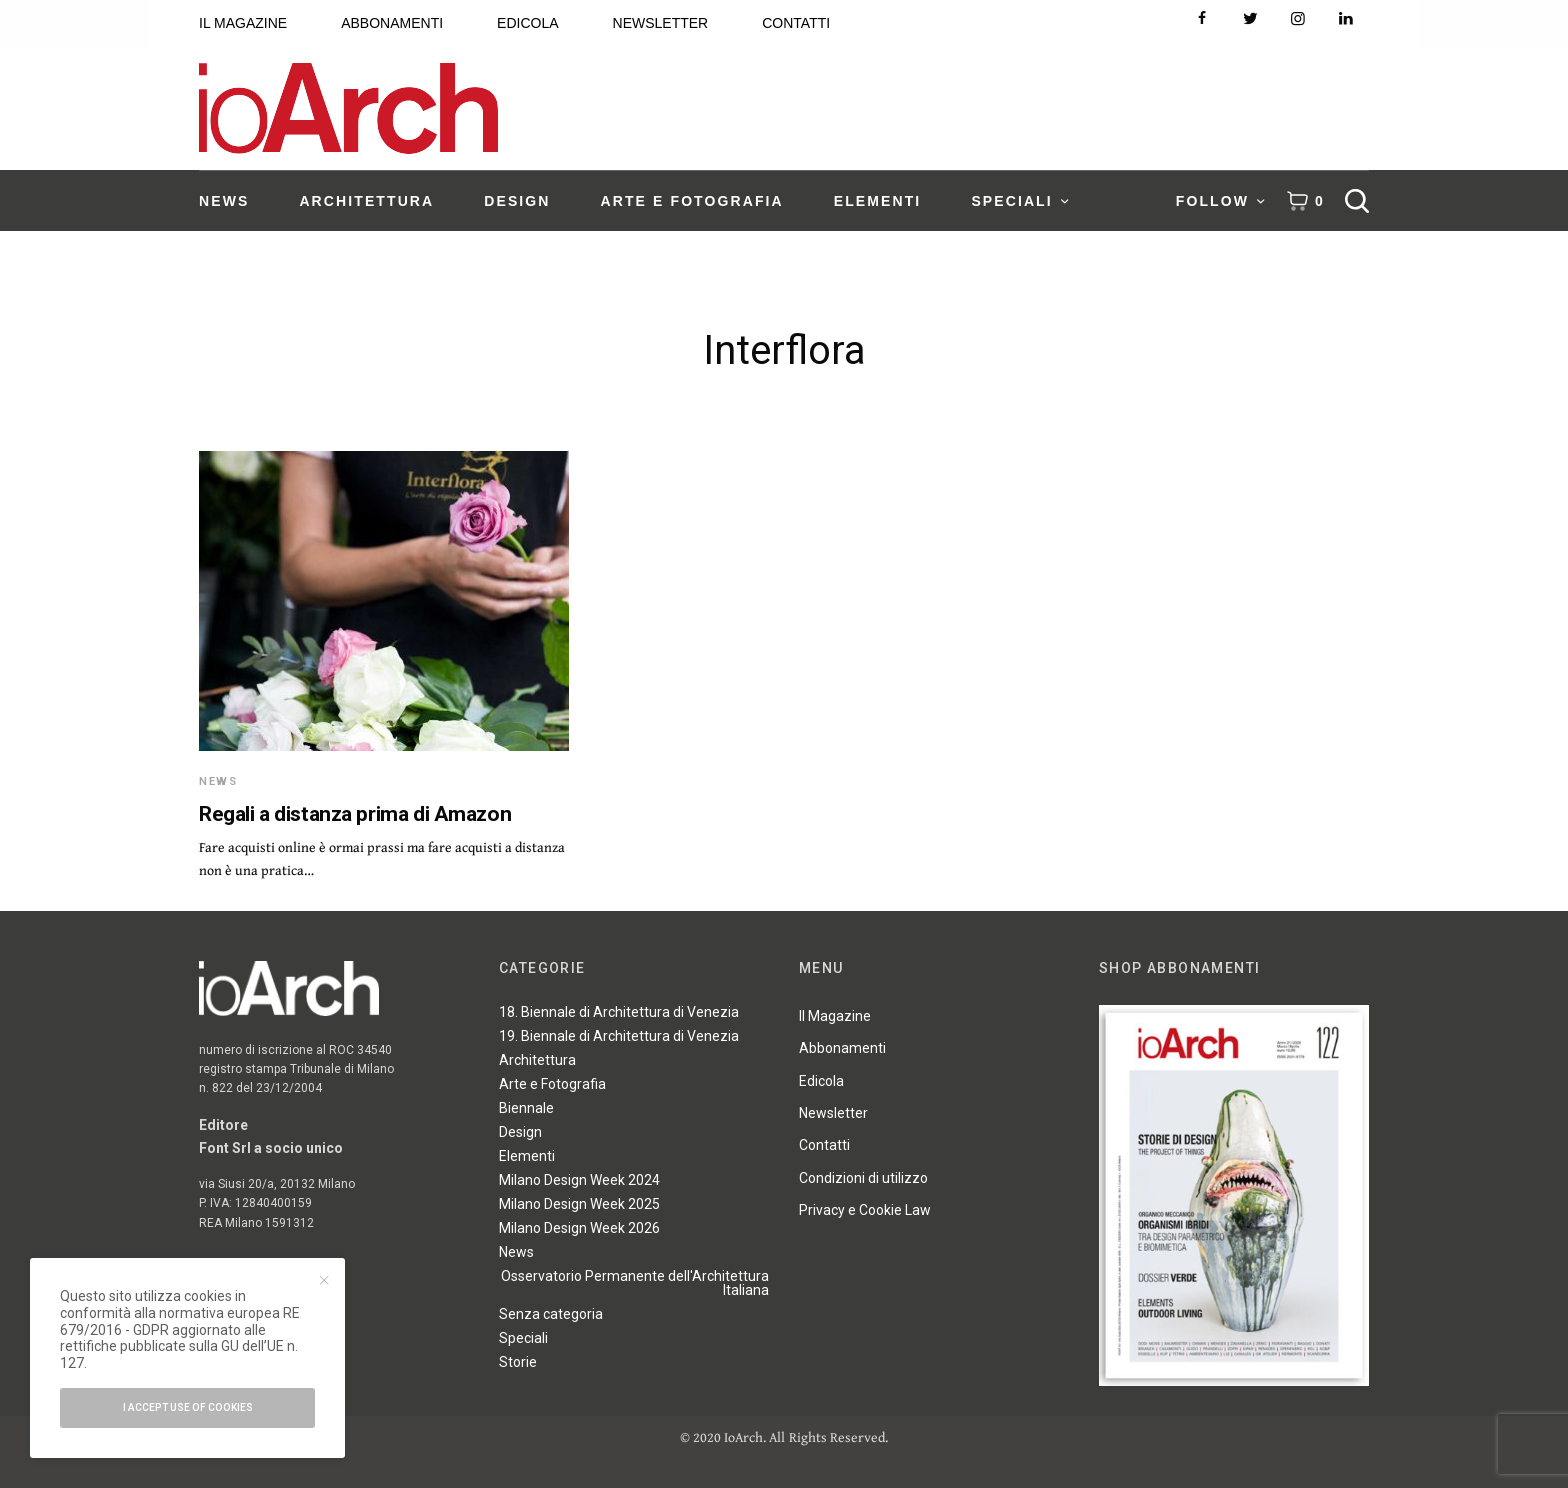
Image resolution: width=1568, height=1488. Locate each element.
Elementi (527, 1156)
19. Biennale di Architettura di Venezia (619, 1036)
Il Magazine (835, 1016)
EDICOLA (527, 23)
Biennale (526, 1108)
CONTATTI (796, 23)
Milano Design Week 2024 (579, 1180)
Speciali (523, 1338)
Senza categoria (551, 1314)
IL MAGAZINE (243, 23)
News (218, 781)
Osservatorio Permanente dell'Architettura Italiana (635, 1283)
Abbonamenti (842, 1048)
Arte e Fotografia (552, 1084)
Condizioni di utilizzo (863, 1178)
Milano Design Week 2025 (579, 1204)
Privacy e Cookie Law (865, 1210)
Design (520, 1132)
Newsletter (833, 1113)
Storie (518, 1362)
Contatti (824, 1145)
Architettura (537, 1060)
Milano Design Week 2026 (579, 1228)
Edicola (821, 1081)
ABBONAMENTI (392, 23)
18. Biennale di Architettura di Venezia (619, 1012)
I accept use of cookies (188, 1407)
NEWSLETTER (661, 23)
